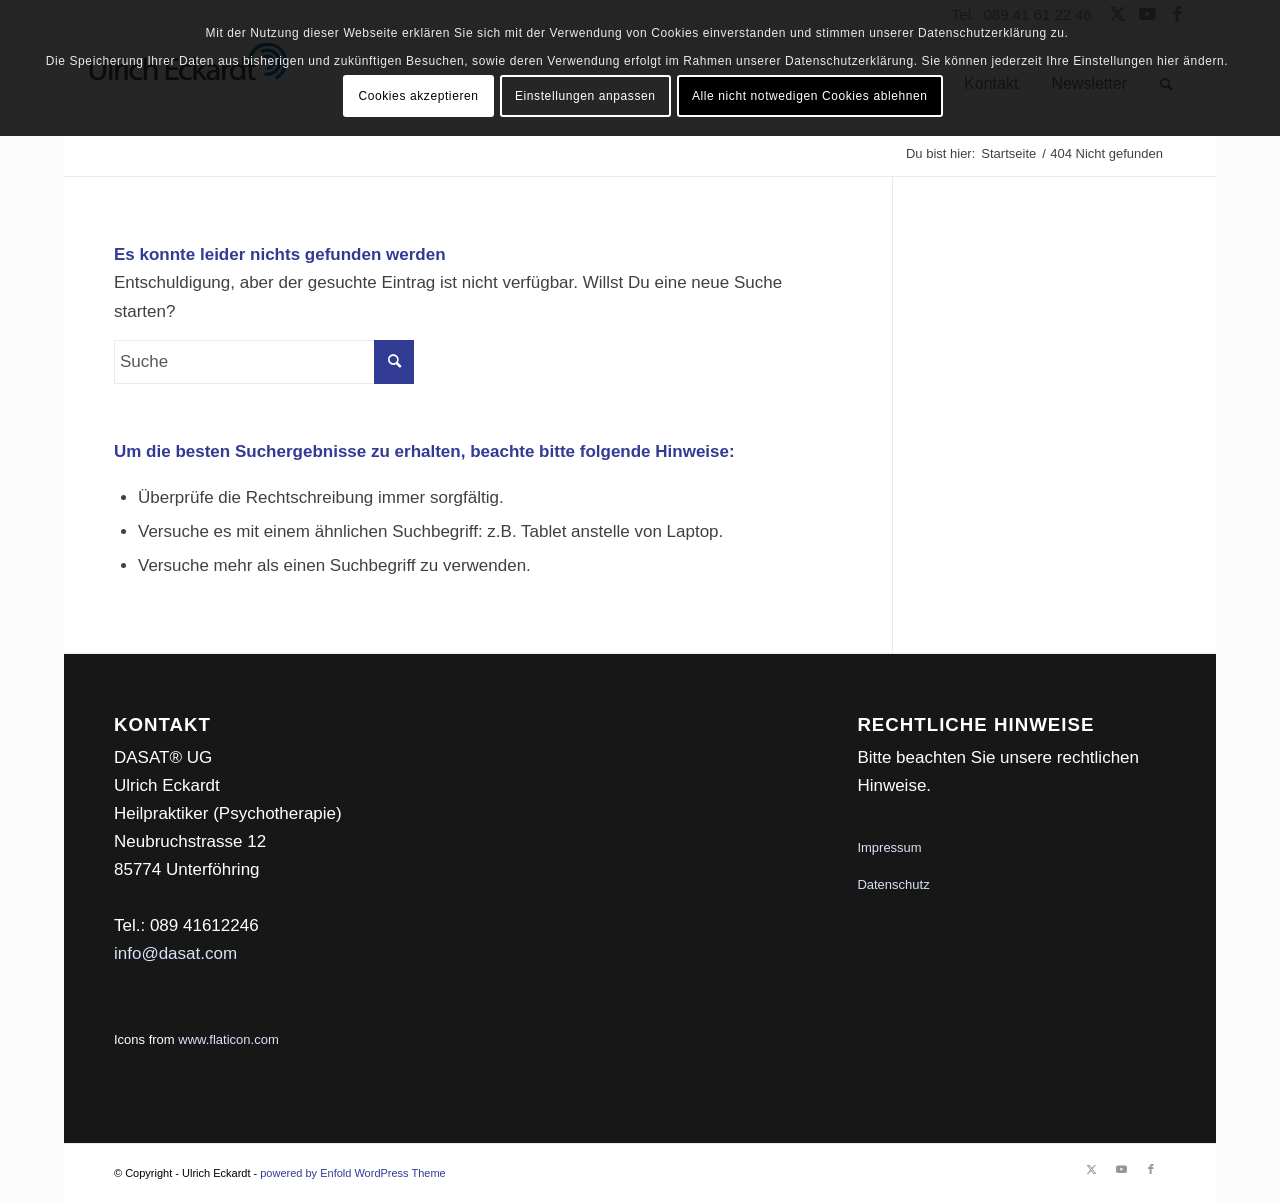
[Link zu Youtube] (1121, 1169)
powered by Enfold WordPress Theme (352, 1173)
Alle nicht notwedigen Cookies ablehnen (810, 96)
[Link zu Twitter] (1091, 1169)
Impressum (889, 847)
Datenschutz (893, 884)
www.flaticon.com (228, 1039)
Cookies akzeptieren (418, 96)
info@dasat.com (175, 953)
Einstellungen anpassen (585, 96)
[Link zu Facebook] (1151, 1169)
